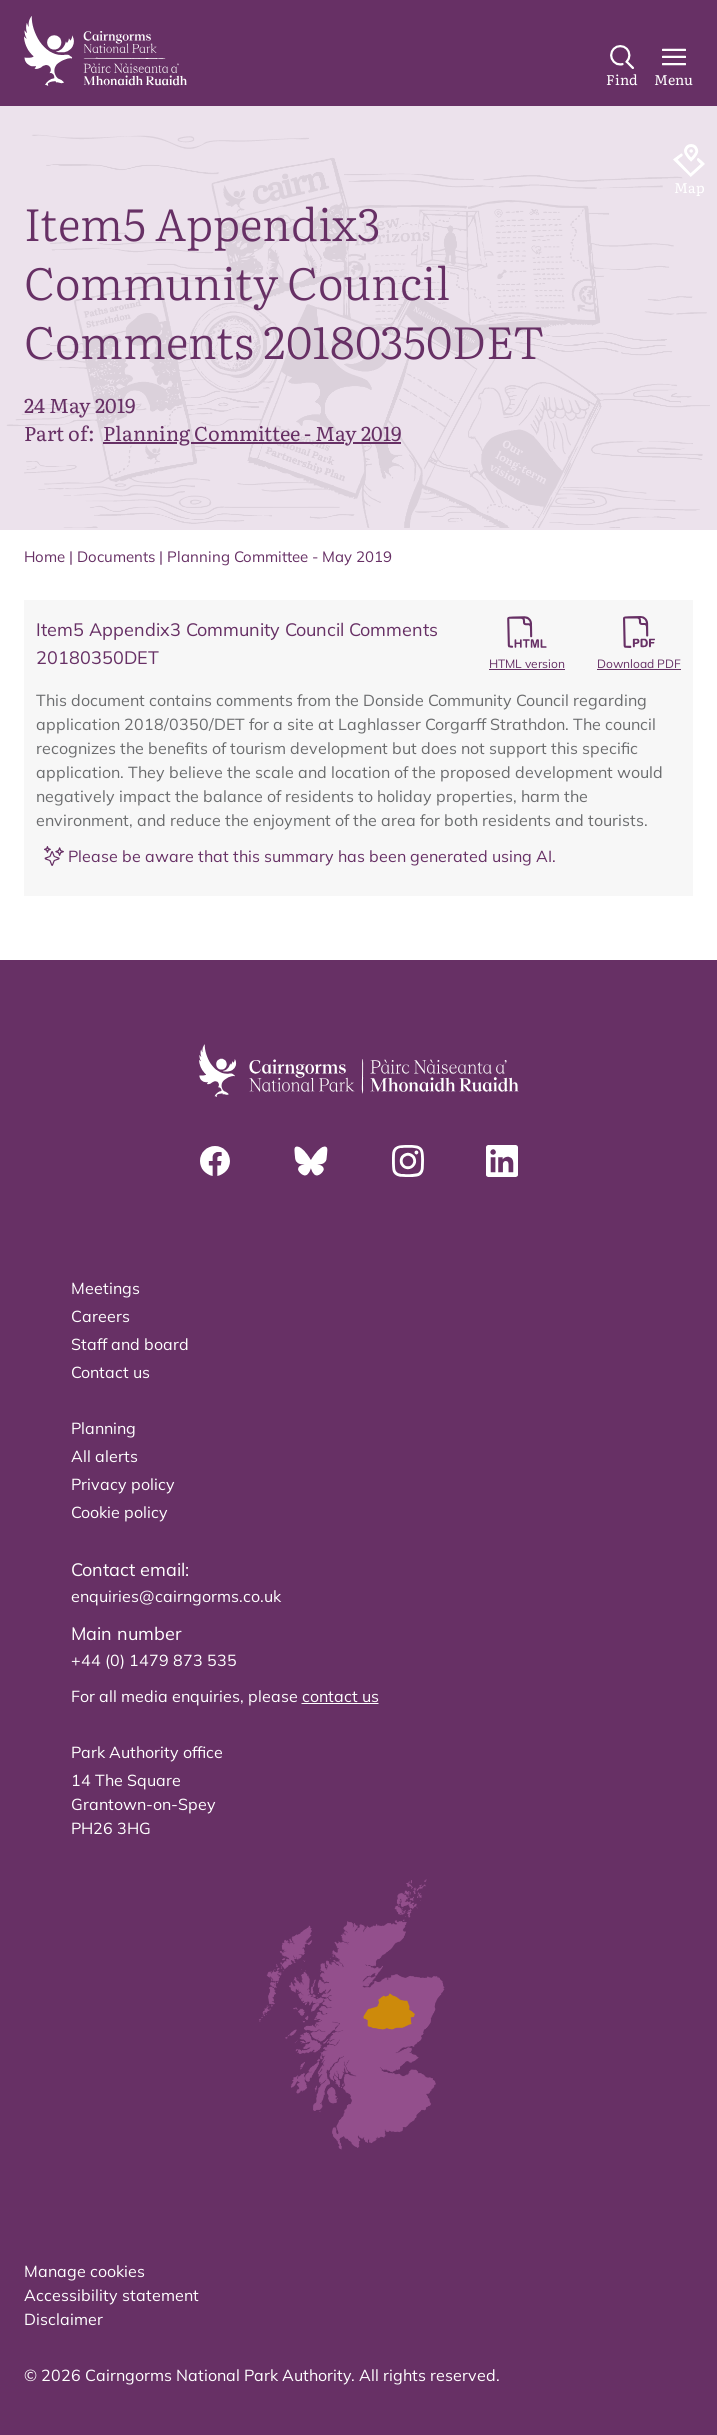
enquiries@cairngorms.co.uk (176, 1596)
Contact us (110, 1372)
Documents (116, 556)
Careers (100, 1316)
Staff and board (130, 1344)
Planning (103, 1428)
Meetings (105, 1288)
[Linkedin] (502, 1161)
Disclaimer (63, 2319)
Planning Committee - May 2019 (252, 432)
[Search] (622, 67)
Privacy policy (123, 1484)
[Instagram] (408, 1161)
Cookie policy (119, 1512)
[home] (105, 51)
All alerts (104, 1456)
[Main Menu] (673, 67)
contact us (340, 1696)
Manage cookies (84, 2271)
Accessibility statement (111, 2295)
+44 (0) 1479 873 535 (154, 1660)
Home (44, 556)
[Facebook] (215, 1161)
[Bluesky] (311, 1161)
